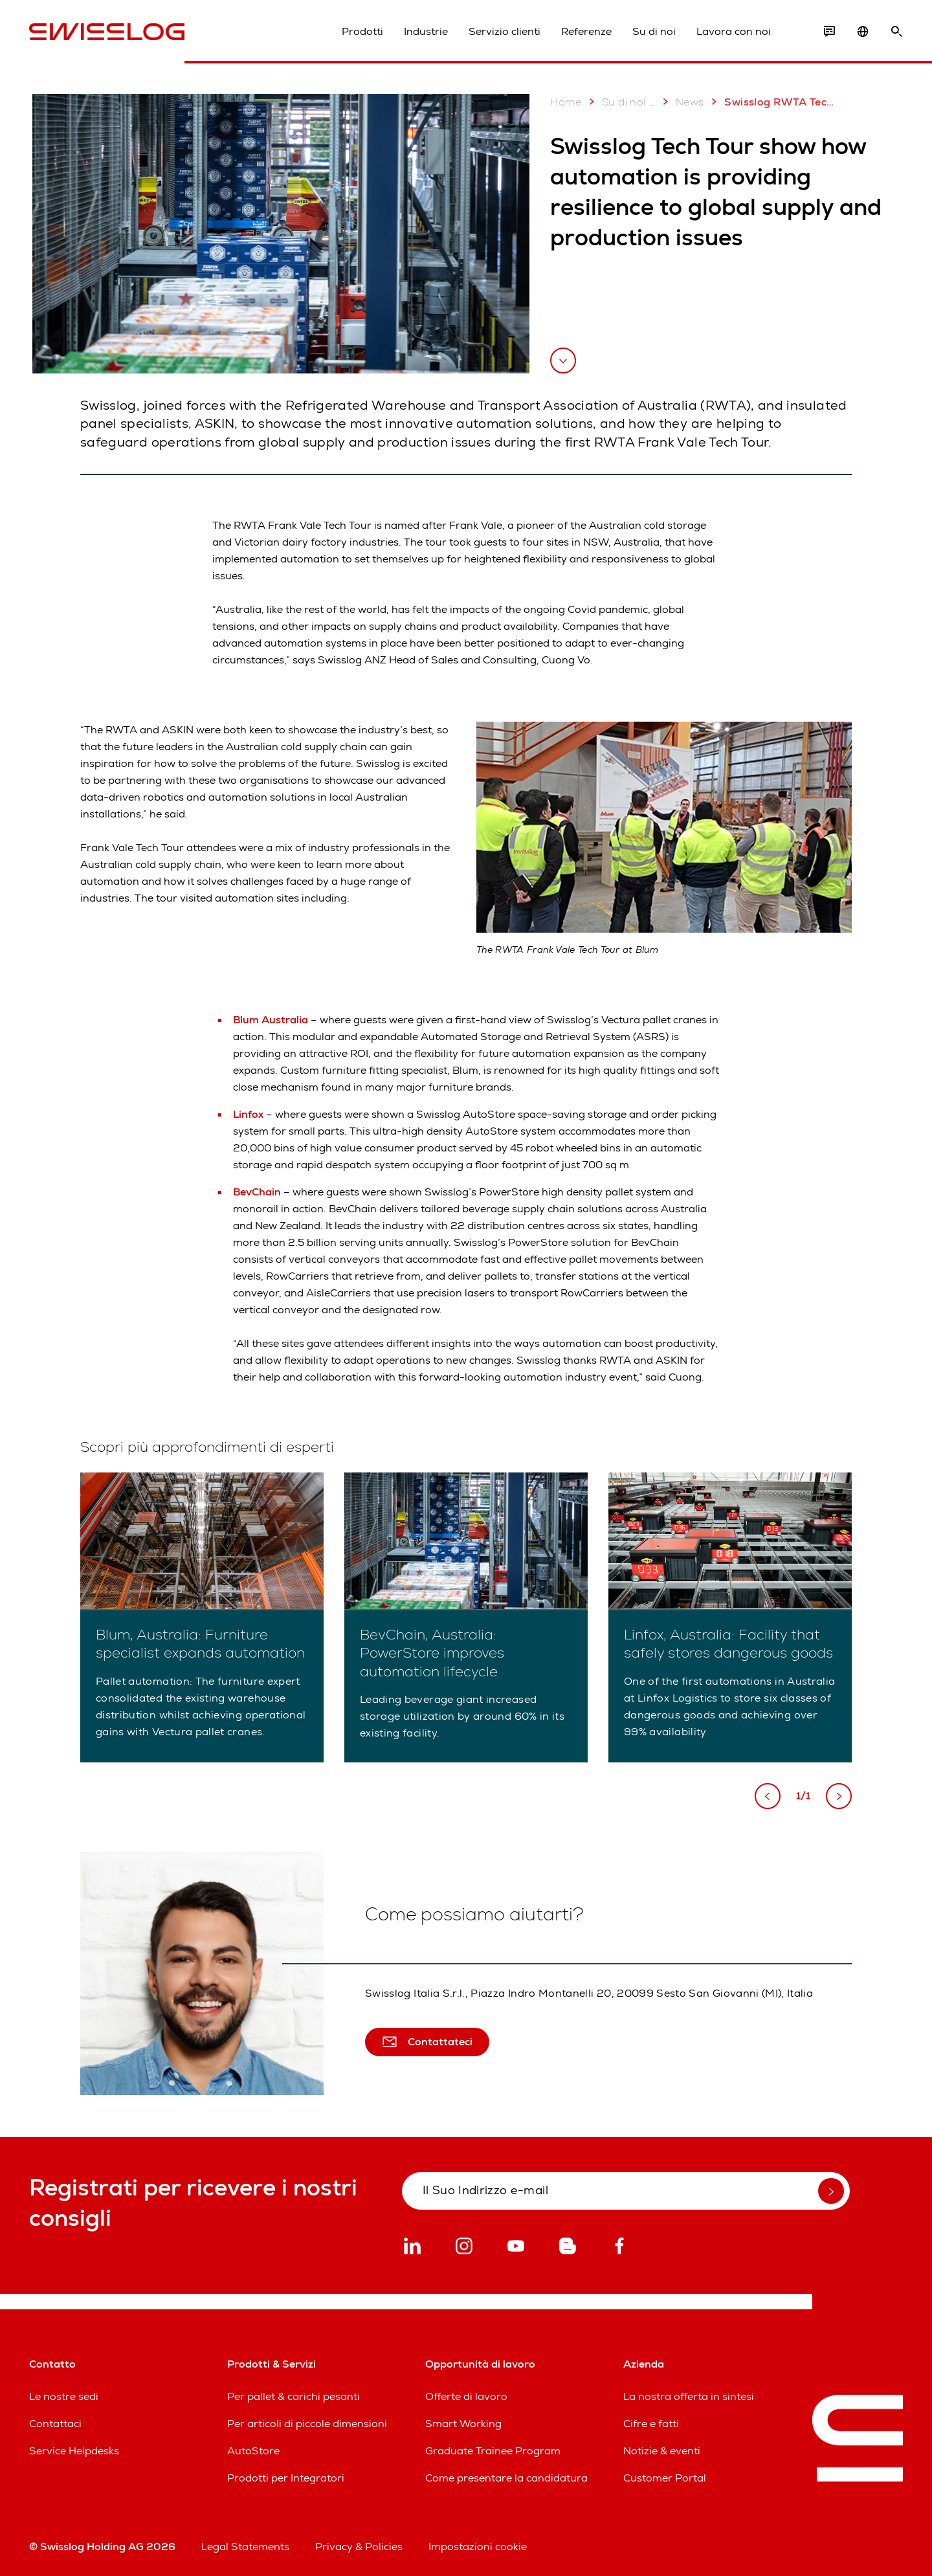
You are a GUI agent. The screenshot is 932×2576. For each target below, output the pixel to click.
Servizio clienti (504, 31)
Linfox (249, 1114)
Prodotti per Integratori (285, 2478)
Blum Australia (272, 1020)
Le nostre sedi (63, 2396)
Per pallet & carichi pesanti (293, 2396)
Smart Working (463, 2423)
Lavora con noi (733, 31)
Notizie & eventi (661, 2451)
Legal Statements (245, 2546)
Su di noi (654, 31)
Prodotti (362, 31)
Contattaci (55, 2423)
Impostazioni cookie (477, 2546)
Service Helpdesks (74, 2451)
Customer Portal (664, 2478)
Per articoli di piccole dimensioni (307, 2423)
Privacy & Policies (359, 2546)
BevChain (258, 1192)
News (681, 101)
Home (565, 102)
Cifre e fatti (651, 2423)
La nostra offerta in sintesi (688, 2396)
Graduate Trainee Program (492, 2451)
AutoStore (253, 2451)
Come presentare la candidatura (506, 2478)
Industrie (426, 31)
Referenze (586, 31)
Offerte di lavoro (466, 2396)
